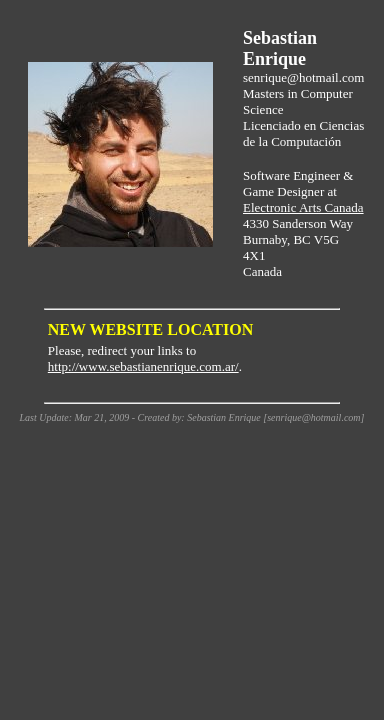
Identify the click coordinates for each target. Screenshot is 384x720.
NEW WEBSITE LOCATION (150, 329)
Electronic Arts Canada (303, 207)
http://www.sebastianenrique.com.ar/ (143, 366)
